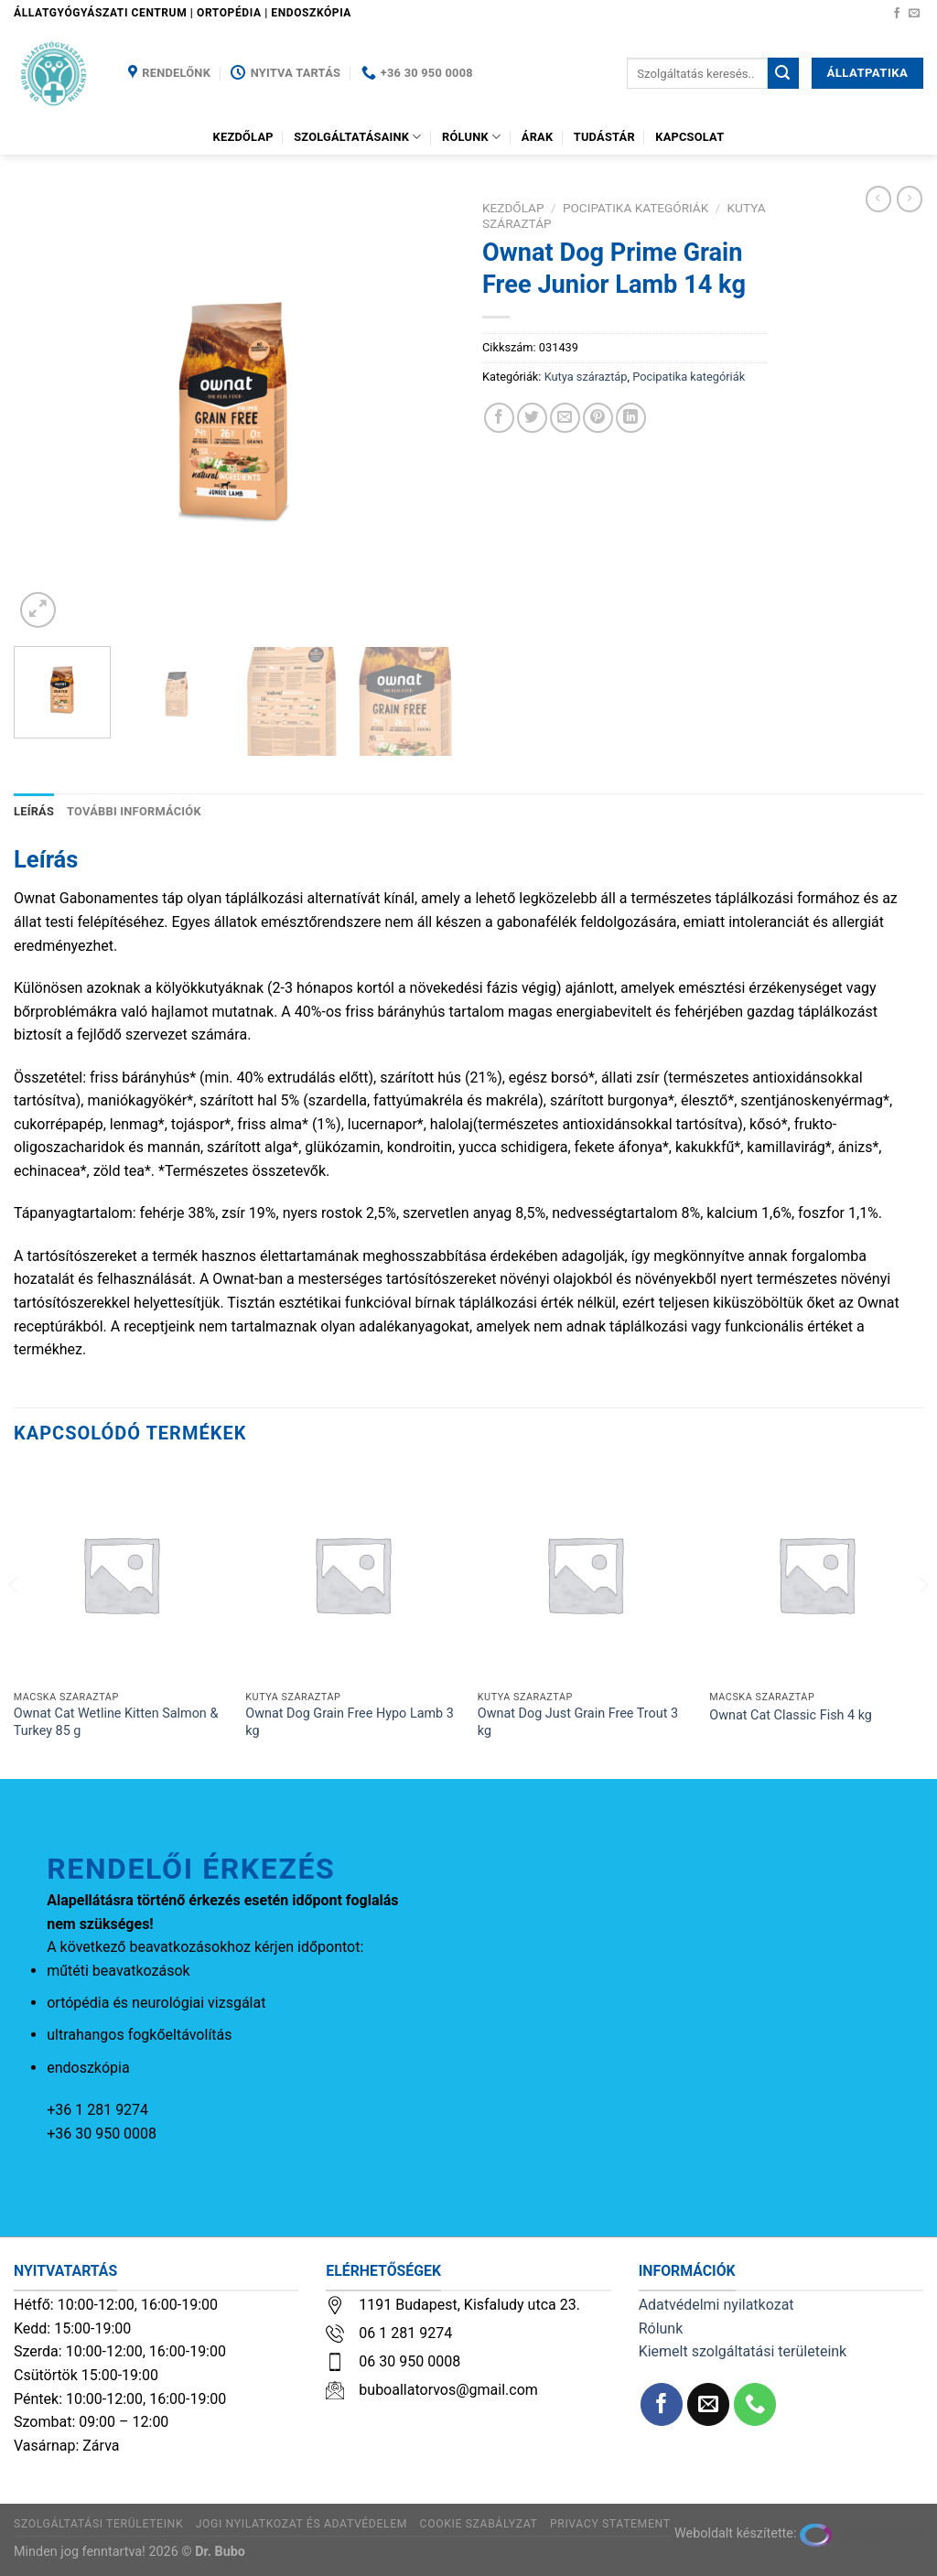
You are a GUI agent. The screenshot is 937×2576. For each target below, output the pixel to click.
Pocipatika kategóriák (635, 207)
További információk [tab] (134, 811)
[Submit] (783, 73)
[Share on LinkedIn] (631, 418)
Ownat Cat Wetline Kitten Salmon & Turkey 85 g (116, 1722)
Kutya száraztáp (586, 376)
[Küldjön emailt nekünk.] (914, 13)
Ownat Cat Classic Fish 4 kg (790, 1715)
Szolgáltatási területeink (98, 2523)
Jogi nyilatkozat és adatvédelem (301, 2523)
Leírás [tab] (34, 811)
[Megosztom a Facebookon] (499, 418)
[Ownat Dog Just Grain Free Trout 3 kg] (585, 1574)
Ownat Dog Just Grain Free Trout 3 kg (578, 1722)
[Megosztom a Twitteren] (532, 418)
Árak (538, 137)
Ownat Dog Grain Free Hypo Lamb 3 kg (349, 1722)
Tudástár (604, 137)
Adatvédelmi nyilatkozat (716, 2304)
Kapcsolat (689, 137)
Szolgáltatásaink (358, 137)
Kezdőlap (243, 137)
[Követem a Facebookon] (896, 13)
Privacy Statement (610, 2523)
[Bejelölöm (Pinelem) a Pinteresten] (598, 418)
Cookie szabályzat (479, 2523)
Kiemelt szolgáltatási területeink (743, 2351)
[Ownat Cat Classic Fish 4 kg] (816, 1574)
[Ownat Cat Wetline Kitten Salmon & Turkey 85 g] (121, 1574)
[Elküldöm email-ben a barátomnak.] (565, 418)
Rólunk (471, 137)
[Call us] (755, 2404)
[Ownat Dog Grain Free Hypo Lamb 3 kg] (352, 1574)
